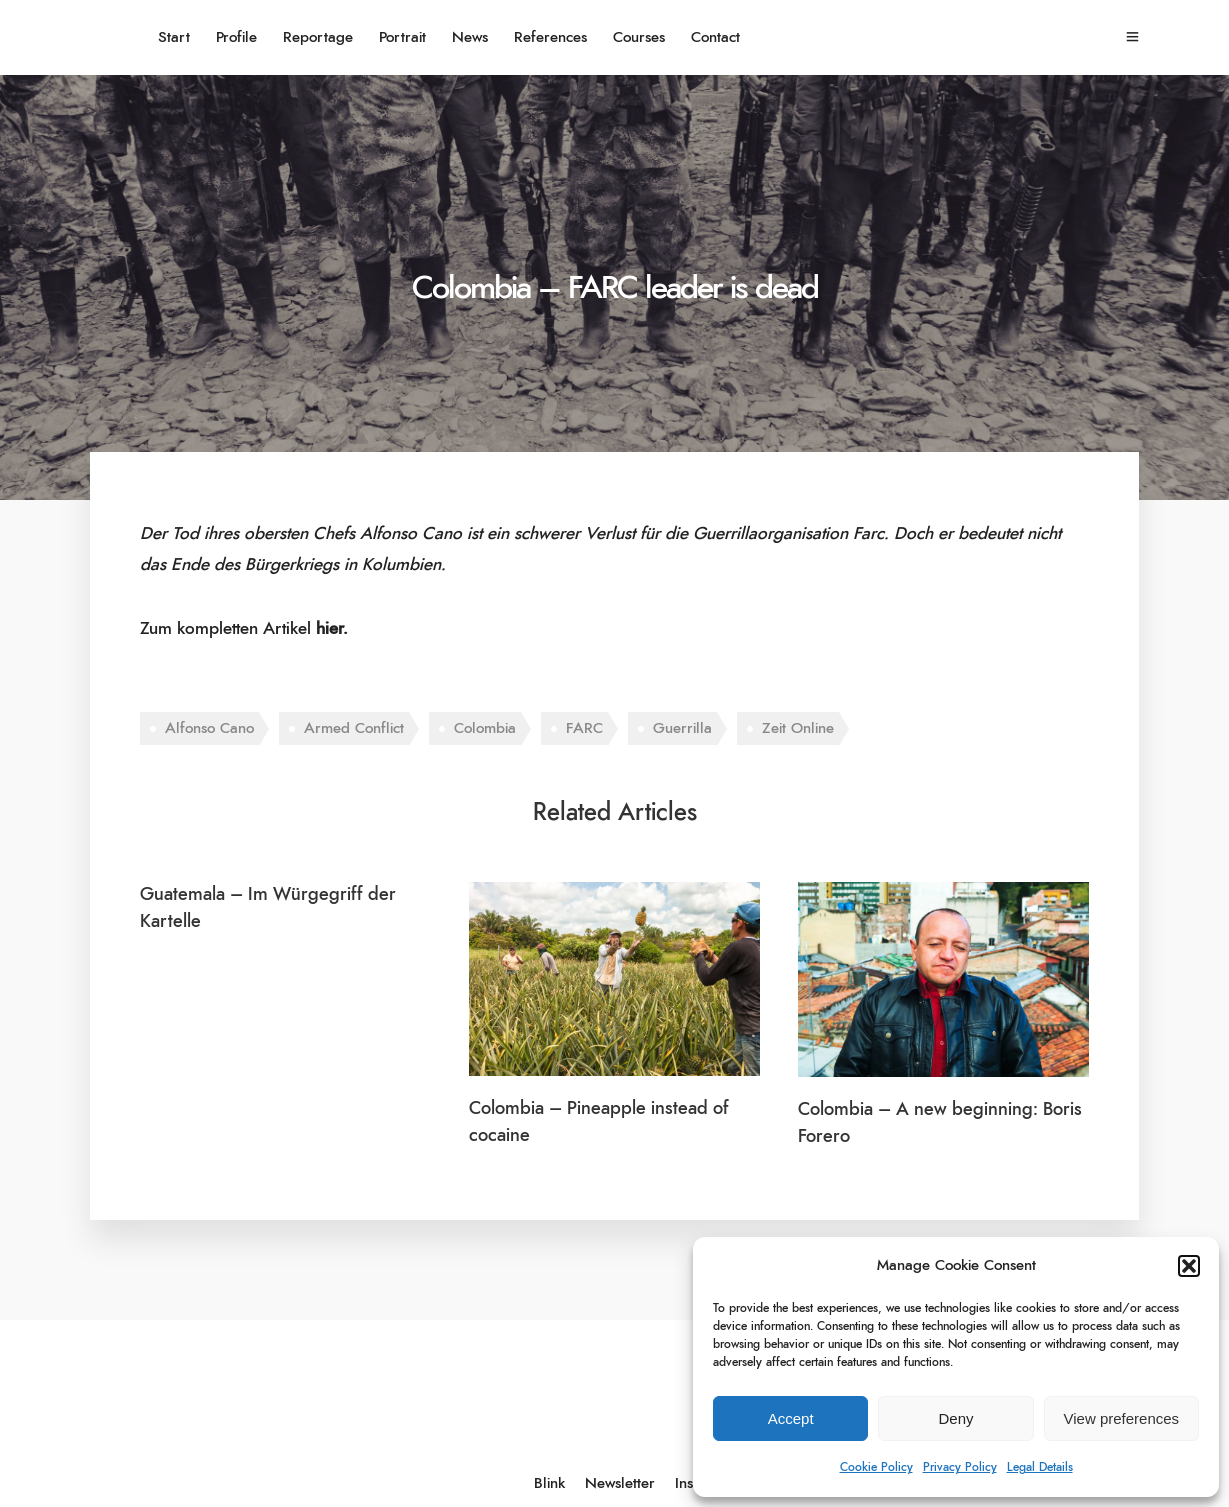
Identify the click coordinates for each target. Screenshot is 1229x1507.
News (470, 37)
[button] (1189, 1266)
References (550, 37)
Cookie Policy (876, 1467)
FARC (584, 728)
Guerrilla (682, 728)
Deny (955, 1418)
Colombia (485, 728)
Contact (715, 37)
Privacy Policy (960, 1467)
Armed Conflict (354, 728)
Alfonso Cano (209, 728)
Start (174, 37)
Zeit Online (798, 728)
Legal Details (1040, 1467)
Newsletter (620, 1483)
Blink (549, 1483)
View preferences (1122, 1418)
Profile (236, 37)
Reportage (318, 37)
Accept (791, 1418)
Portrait (402, 37)
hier (329, 628)
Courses (639, 37)
